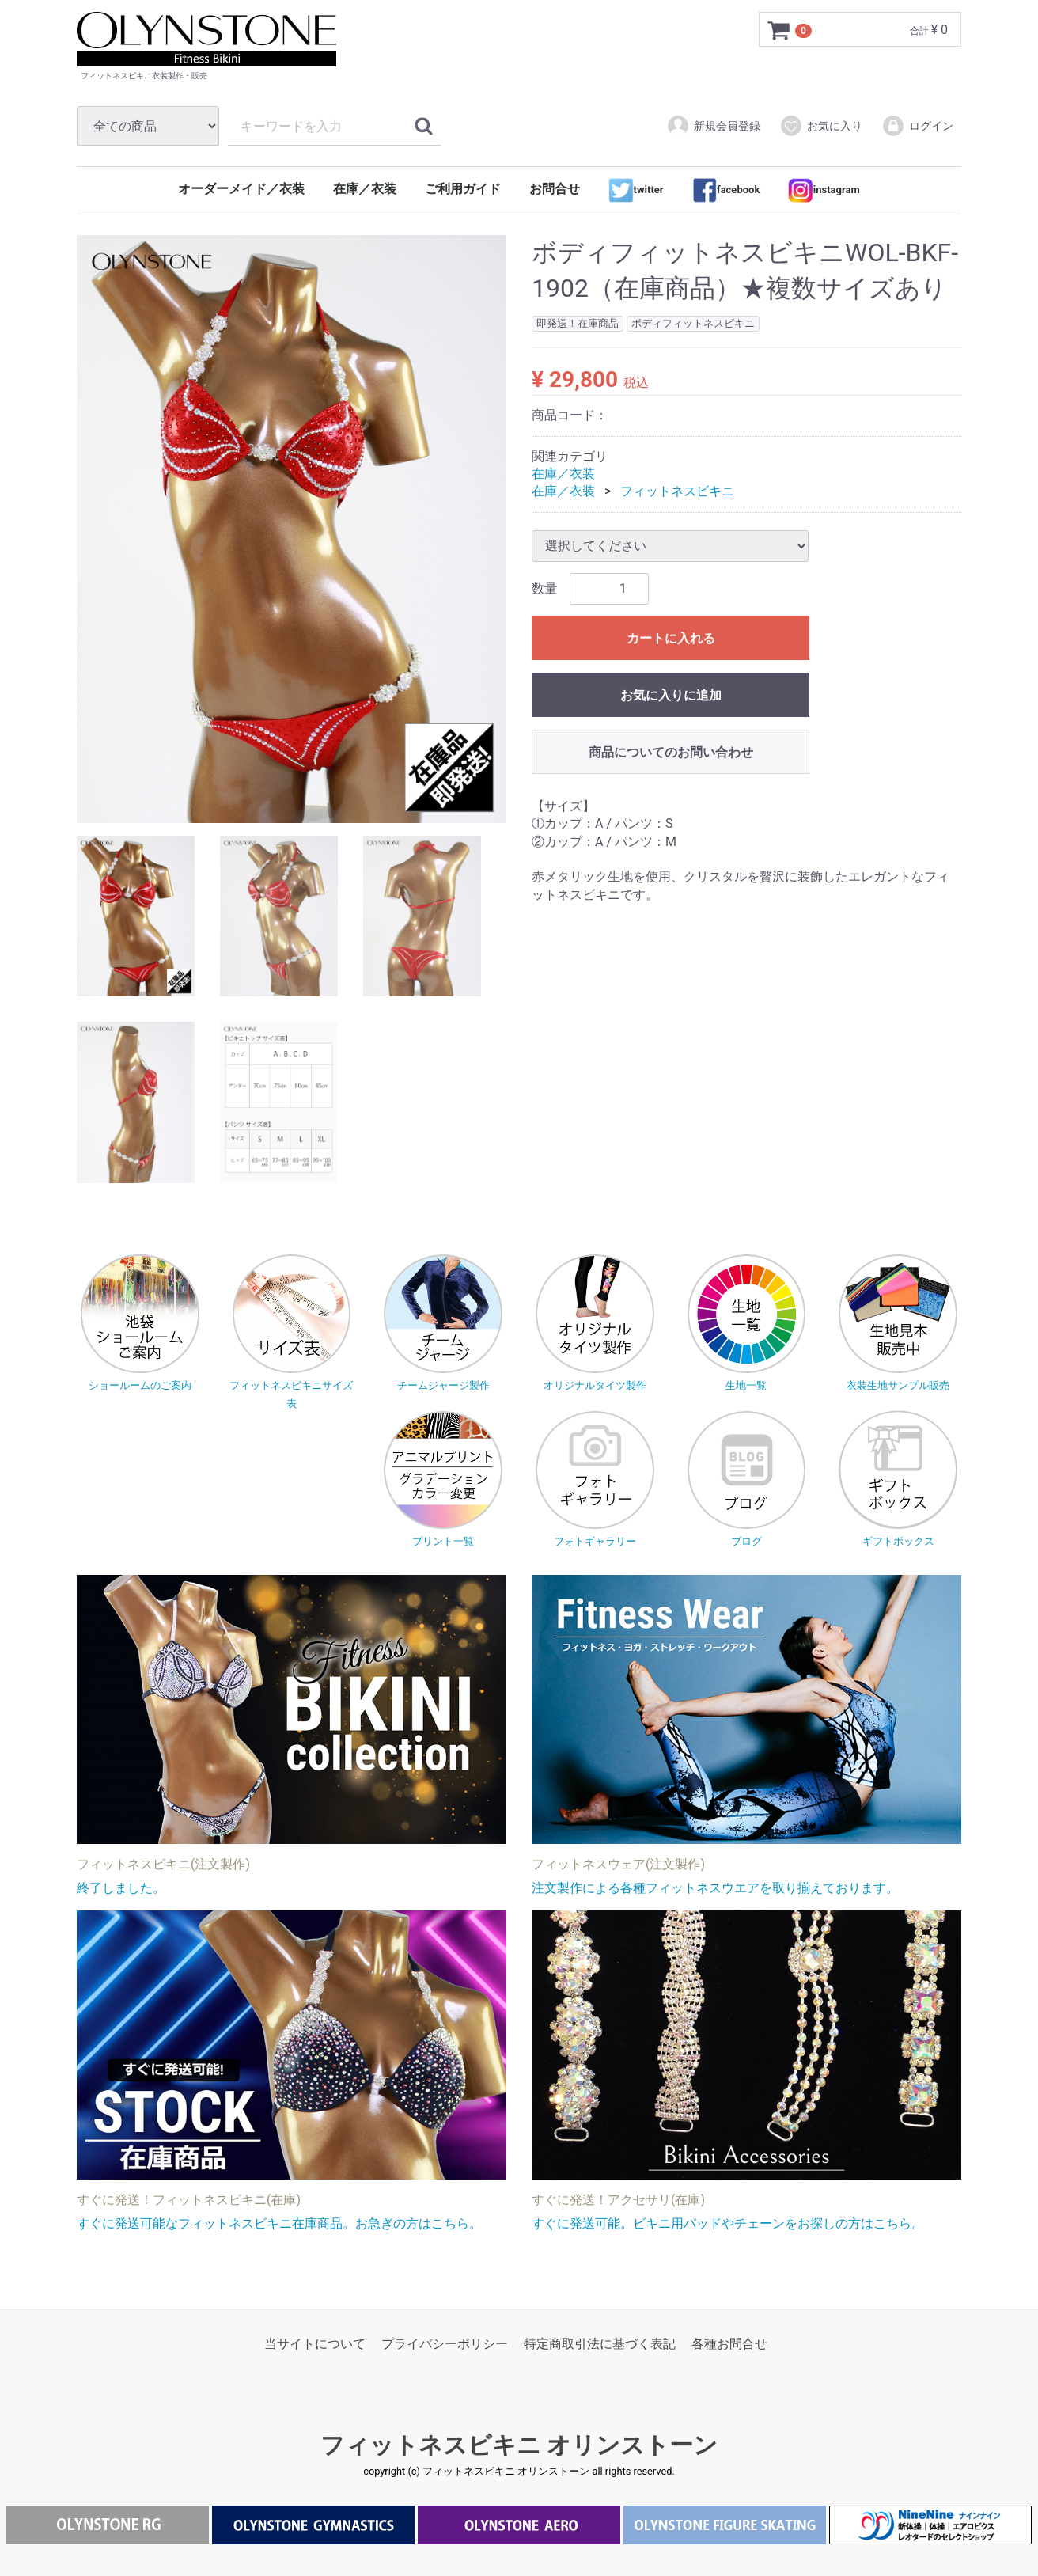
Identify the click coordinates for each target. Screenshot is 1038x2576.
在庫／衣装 (364, 188)
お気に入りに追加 (671, 695)
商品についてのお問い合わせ (671, 752)
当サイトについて (315, 2343)
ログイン (917, 126)
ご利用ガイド (463, 188)
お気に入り (820, 126)
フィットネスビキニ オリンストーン (519, 2445)
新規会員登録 (713, 126)
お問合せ (554, 188)
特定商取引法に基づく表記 (600, 2343)
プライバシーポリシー (444, 2343)
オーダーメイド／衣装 (241, 188)
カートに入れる (671, 638)
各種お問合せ (729, 2343)
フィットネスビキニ (677, 491)
